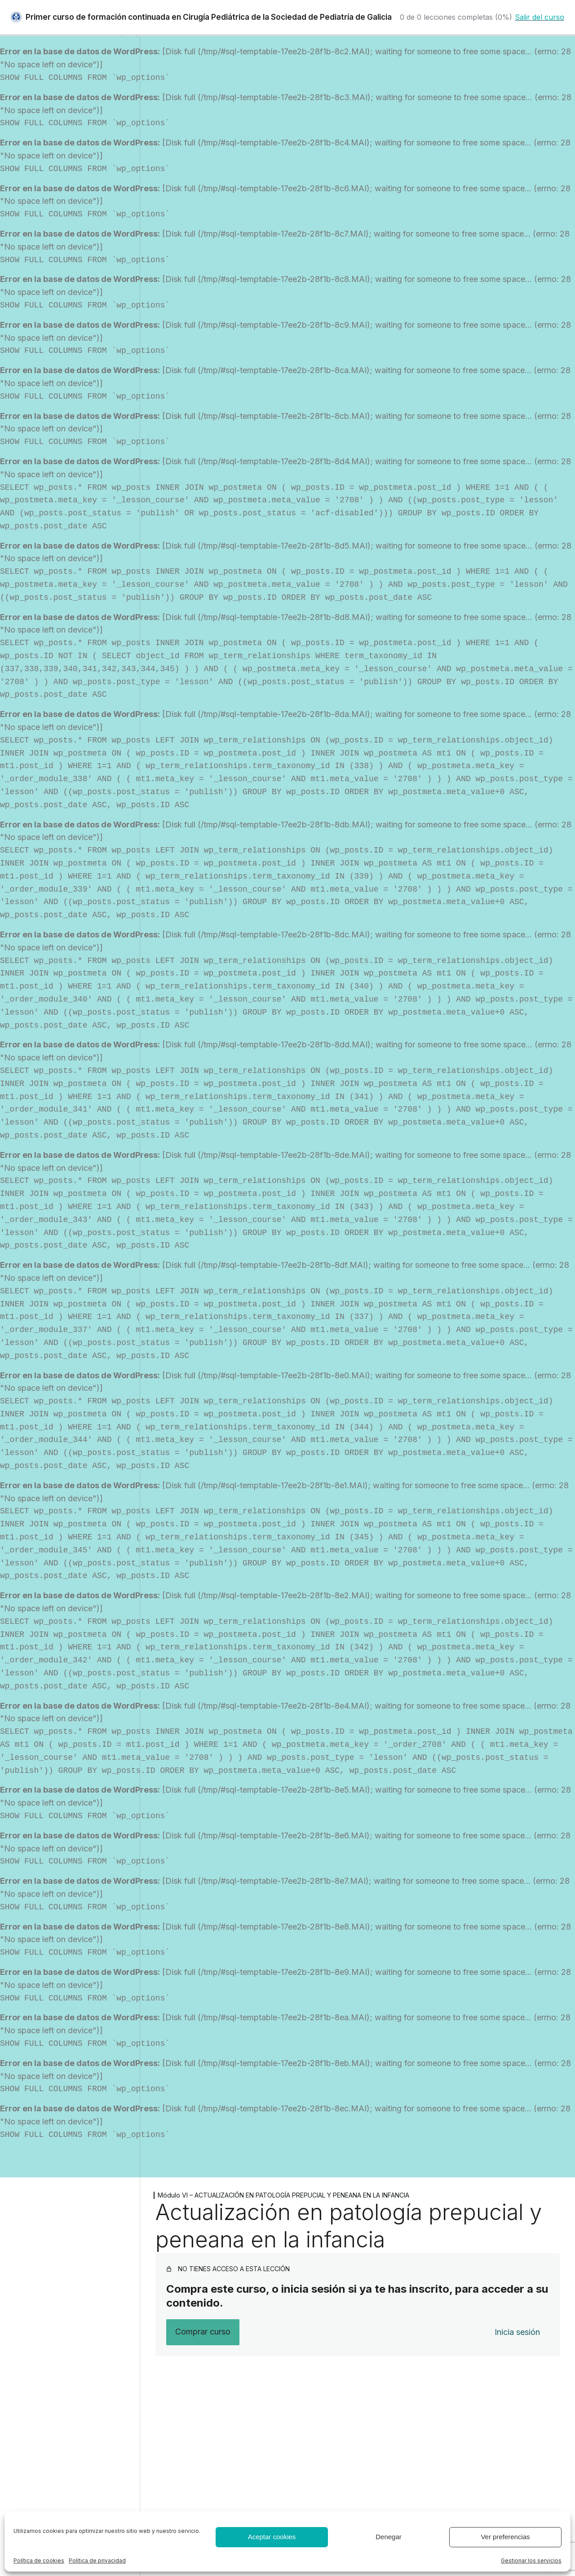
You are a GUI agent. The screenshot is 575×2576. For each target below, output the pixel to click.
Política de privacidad (97, 2560)
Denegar (389, 2537)
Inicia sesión (517, 2332)
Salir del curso (539, 17)
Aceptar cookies (272, 2537)
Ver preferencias (505, 2537)
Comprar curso (202, 2331)
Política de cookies (38, 2560)
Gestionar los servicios (531, 2560)
